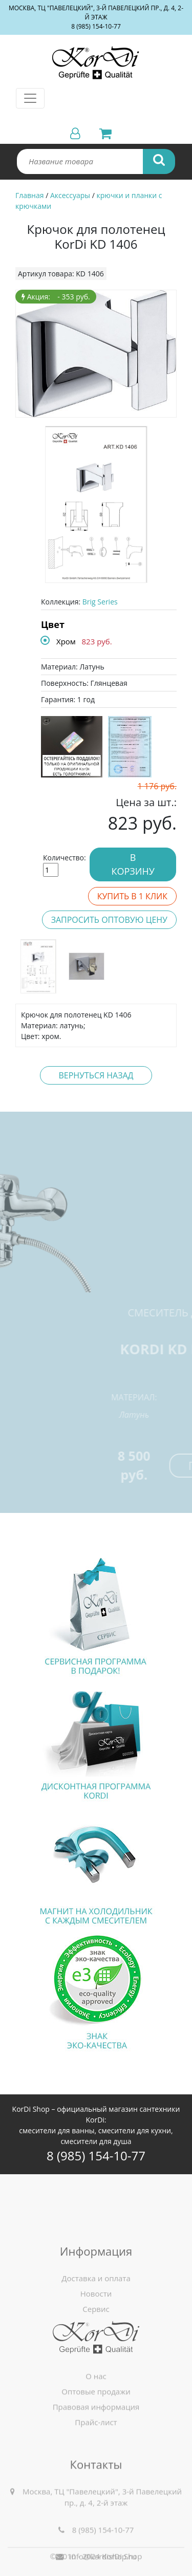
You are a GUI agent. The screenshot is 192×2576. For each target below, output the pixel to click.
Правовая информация (96, 2427)
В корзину (132, 864)
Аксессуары (70, 195)
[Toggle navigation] (30, 98)
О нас (96, 2397)
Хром (66, 641)
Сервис (95, 2339)
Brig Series (100, 602)
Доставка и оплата (96, 2308)
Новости (96, 2324)
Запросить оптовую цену (109, 919)
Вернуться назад (95, 1075)
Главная (29, 195)
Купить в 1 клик (132, 896)
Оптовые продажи (96, 2412)
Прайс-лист (96, 2443)
